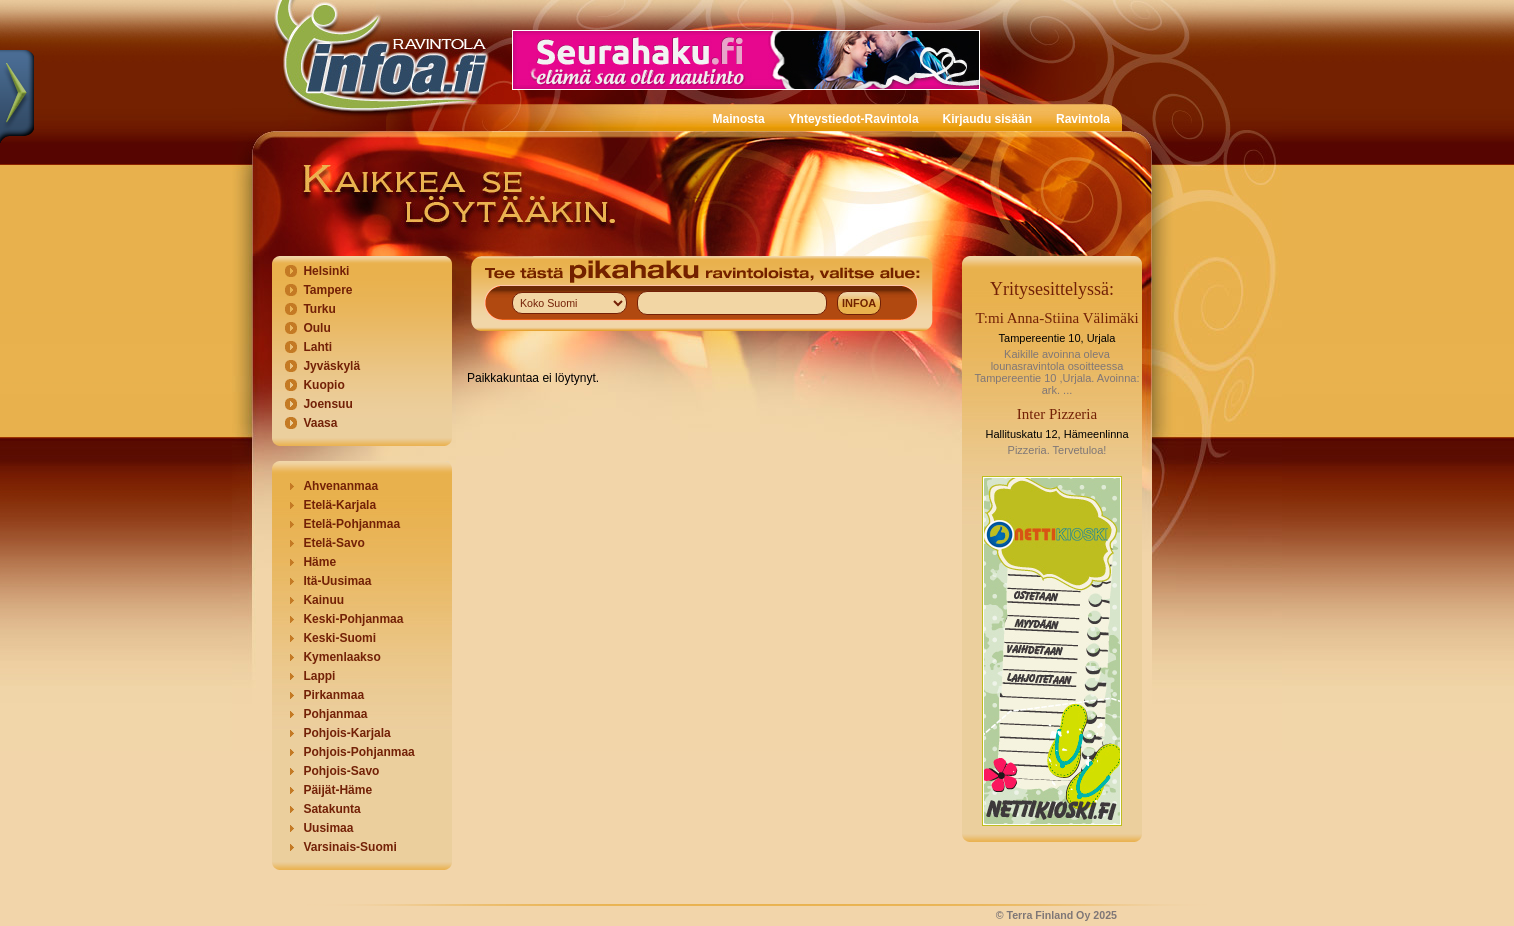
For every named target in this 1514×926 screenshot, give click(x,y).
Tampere (327, 290)
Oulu (316, 328)
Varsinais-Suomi (349, 847)
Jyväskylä (331, 366)
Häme (319, 562)
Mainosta (739, 119)
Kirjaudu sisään (987, 119)
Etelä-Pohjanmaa (351, 524)
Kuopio (323, 385)
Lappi (319, 676)
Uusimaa (328, 828)
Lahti (317, 347)
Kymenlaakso (341, 657)
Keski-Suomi (339, 638)
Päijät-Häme (337, 790)
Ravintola (1083, 119)
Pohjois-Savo (341, 771)
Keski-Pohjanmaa (353, 619)
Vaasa (320, 423)
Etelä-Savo (333, 543)
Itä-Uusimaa (337, 581)
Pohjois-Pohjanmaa (358, 752)
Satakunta (331, 809)
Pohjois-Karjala (346, 733)
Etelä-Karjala (339, 505)
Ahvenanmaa (340, 486)
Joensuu (327, 404)
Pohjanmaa (335, 714)
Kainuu (323, 600)
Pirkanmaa (333, 695)
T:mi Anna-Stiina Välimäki (1056, 318)
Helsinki (326, 271)
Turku (319, 309)
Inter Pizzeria (1057, 414)
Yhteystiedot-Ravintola (854, 119)
